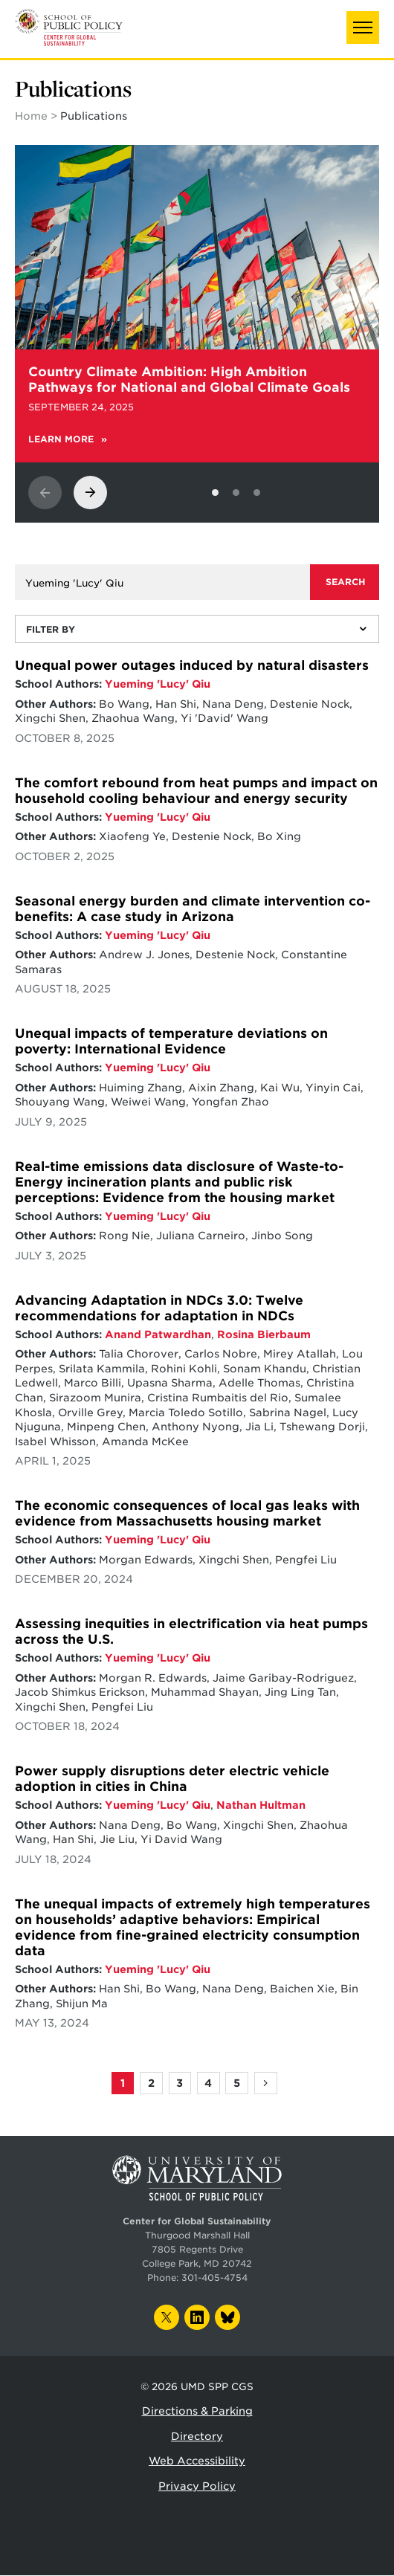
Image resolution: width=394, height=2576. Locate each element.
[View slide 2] (236, 492)
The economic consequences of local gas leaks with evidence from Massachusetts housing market (187, 1513)
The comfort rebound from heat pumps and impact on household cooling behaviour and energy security (196, 790)
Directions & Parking (197, 2411)
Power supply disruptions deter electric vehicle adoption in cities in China (172, 1778)
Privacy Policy (197, 2486)
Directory (197, 2436)
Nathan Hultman (261, 1805)
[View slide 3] (256, 492)
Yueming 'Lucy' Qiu (157, 684)
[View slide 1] (215, 492)
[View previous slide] (45, 492)
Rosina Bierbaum (264, 1334)
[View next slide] (90, 492)
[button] (362, 27)
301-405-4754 (214, 2278)
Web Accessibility (197, 2461)
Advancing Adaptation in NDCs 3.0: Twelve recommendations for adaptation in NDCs (159, 1308)
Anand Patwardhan (158, 1334)
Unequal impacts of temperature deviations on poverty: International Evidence (171, 1041)
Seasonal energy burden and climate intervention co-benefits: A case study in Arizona (192, 909)
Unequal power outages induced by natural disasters (192, 665)
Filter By (50, 629)
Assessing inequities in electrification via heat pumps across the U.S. (191, 1631)
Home (31, 116)
